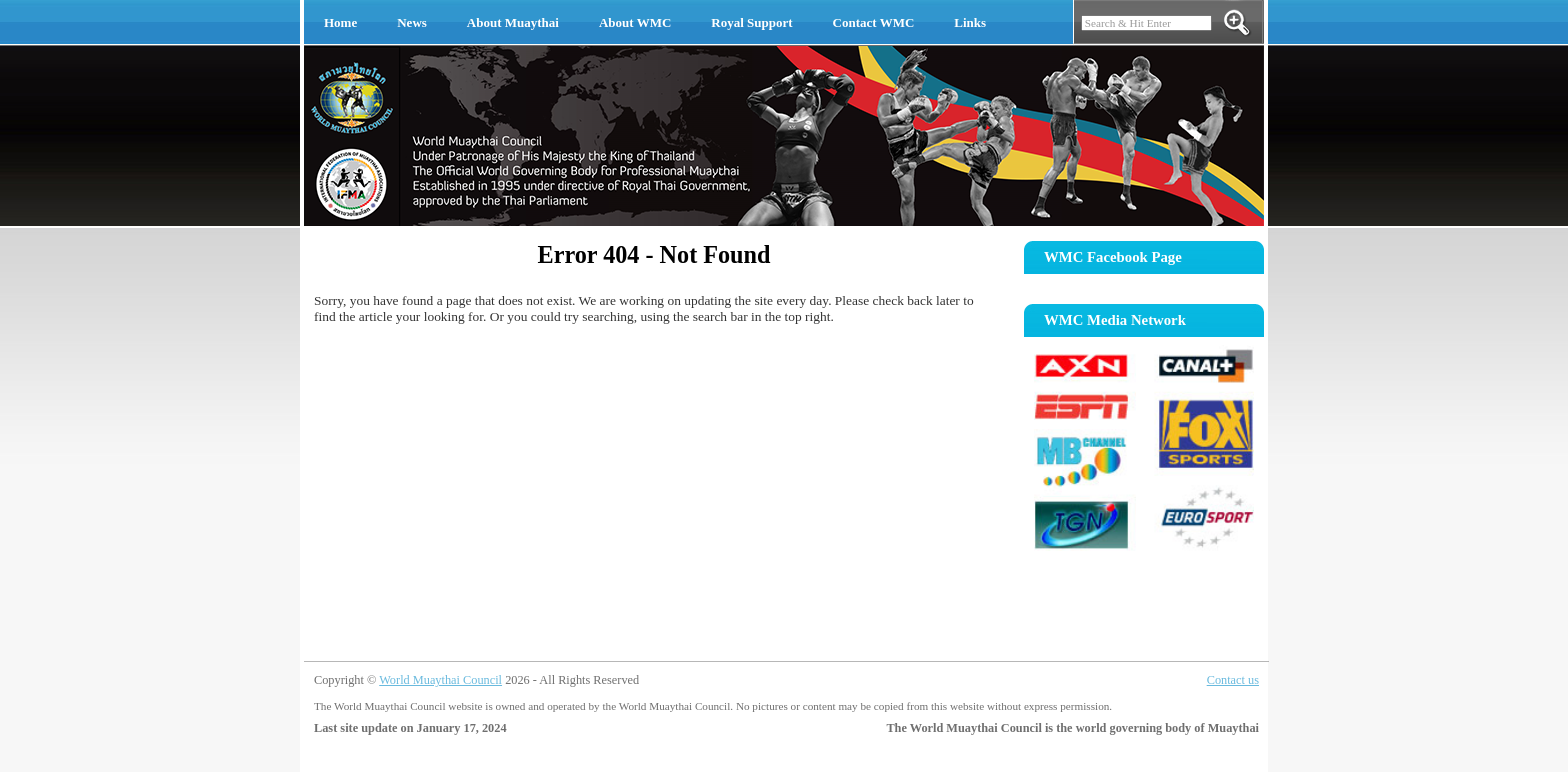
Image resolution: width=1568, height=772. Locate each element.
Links (970, 22)
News (412, 22)
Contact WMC (874, 22)
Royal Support (751, 22)
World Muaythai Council (440, 680)
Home (340, 22)
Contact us (1233, 680)
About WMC (635, 22)
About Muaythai (513, 22)
